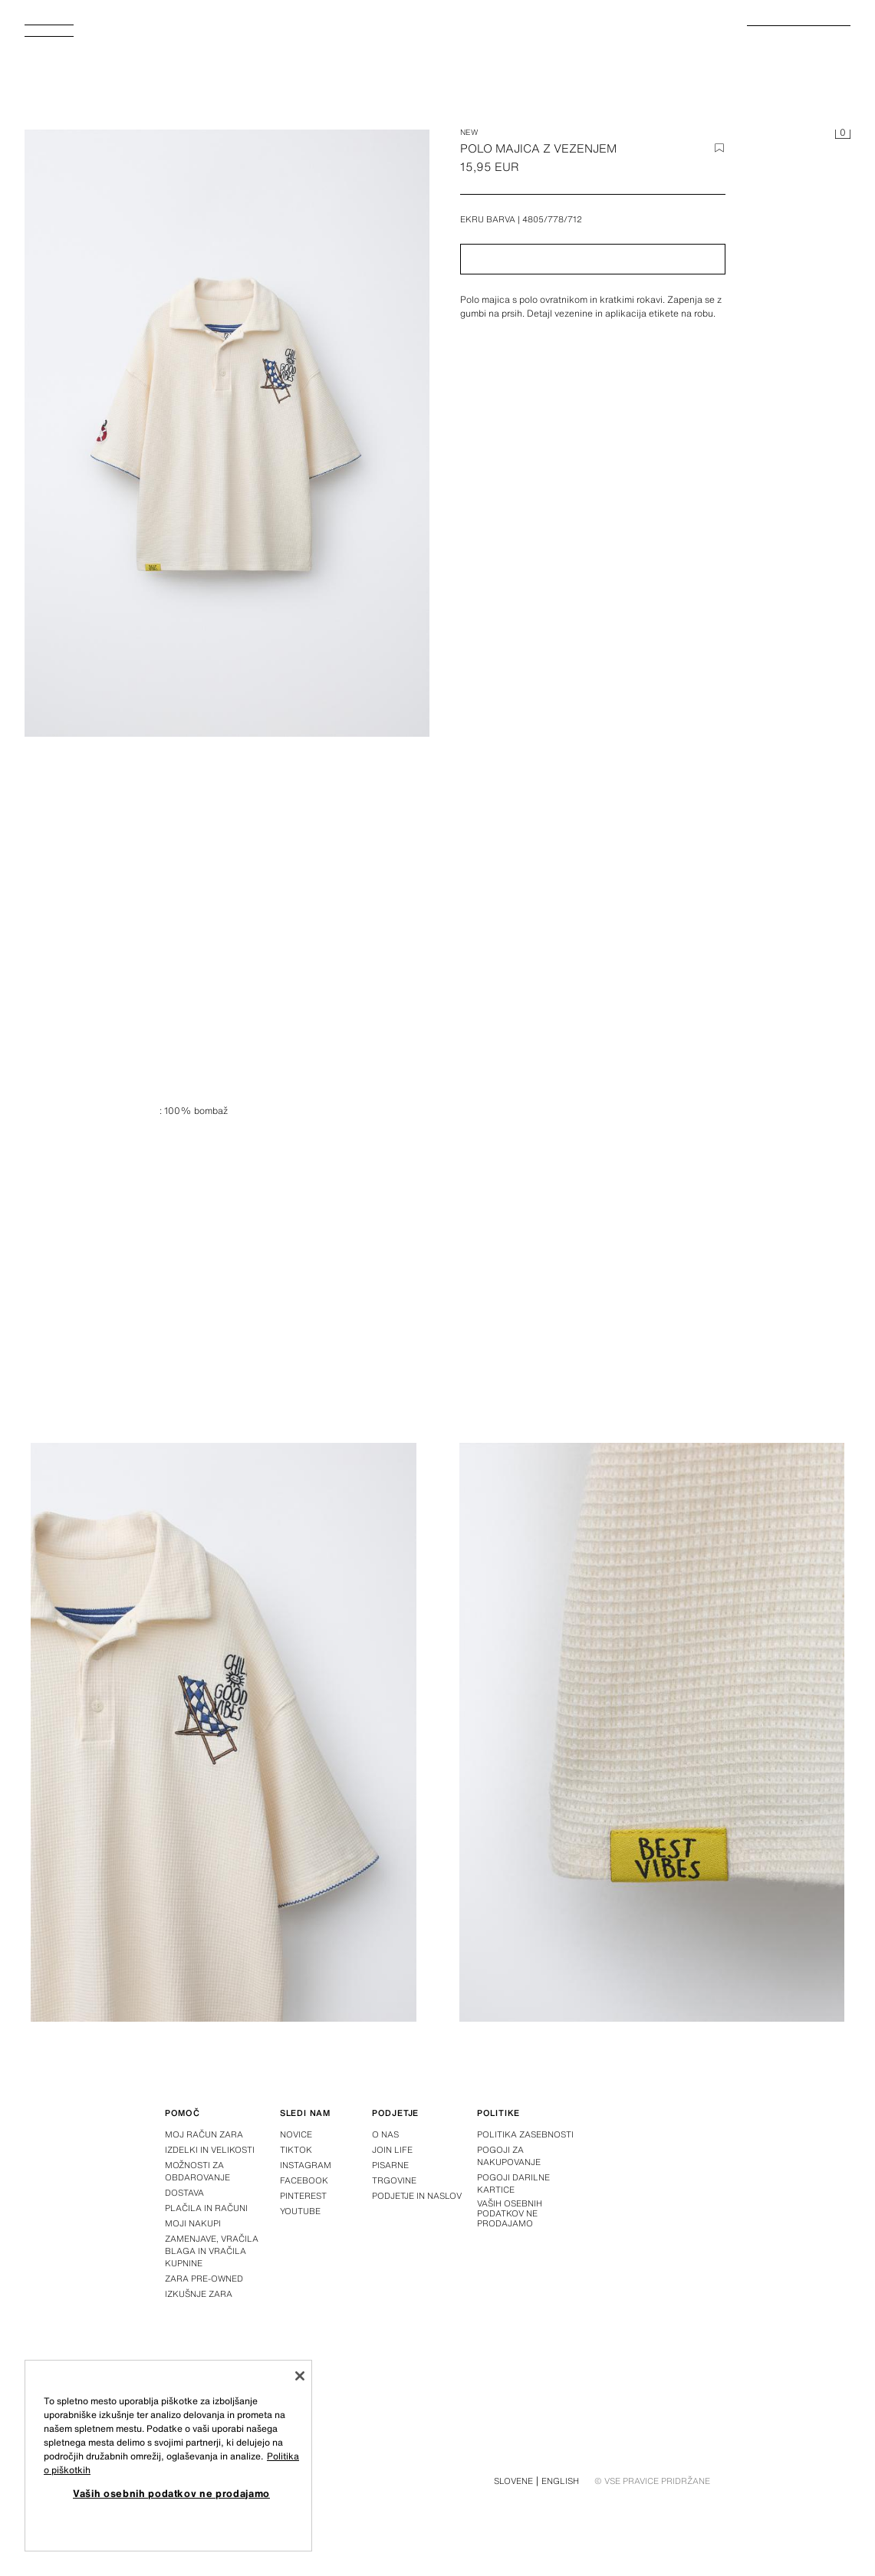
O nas (385, 2134)
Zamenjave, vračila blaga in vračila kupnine (211, 2251)
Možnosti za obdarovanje (197, 2171)
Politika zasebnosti (525, 2134)
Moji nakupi (193, 2223)
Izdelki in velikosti (210, 2150)
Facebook (304, 2180)
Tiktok (296, 2150)
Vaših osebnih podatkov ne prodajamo (509, 2214)
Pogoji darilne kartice (513, 2183)
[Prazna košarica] (842, 135)
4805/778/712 (552, 219)
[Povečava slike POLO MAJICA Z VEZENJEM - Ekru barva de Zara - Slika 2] (223, 1732)
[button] (592, 259)
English (560, 2481)
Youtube (300, 2211)
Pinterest (303, 2196)
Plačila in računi (206, 2208)
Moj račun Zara (204, 2134)
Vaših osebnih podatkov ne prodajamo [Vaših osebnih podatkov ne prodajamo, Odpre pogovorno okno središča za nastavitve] (171, 2493)
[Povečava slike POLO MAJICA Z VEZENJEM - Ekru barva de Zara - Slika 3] (652, 1732)
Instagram (305, 2165)
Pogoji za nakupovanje (509, 2156)
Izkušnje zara (198, 2294)
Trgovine (394, 2180)
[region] (168, 2455)
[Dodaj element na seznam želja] (719, 148)
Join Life (392, 2150)
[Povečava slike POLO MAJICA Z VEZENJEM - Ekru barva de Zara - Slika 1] (652, 1112)
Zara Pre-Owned (204, 2278)
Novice (296, 2134)
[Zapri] (300, 2376)
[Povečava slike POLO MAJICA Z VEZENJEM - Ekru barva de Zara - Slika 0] (227, 433)
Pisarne (390, 2165)
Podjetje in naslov (417, 2196)
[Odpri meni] (55, 35)
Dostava (184, 2193)
